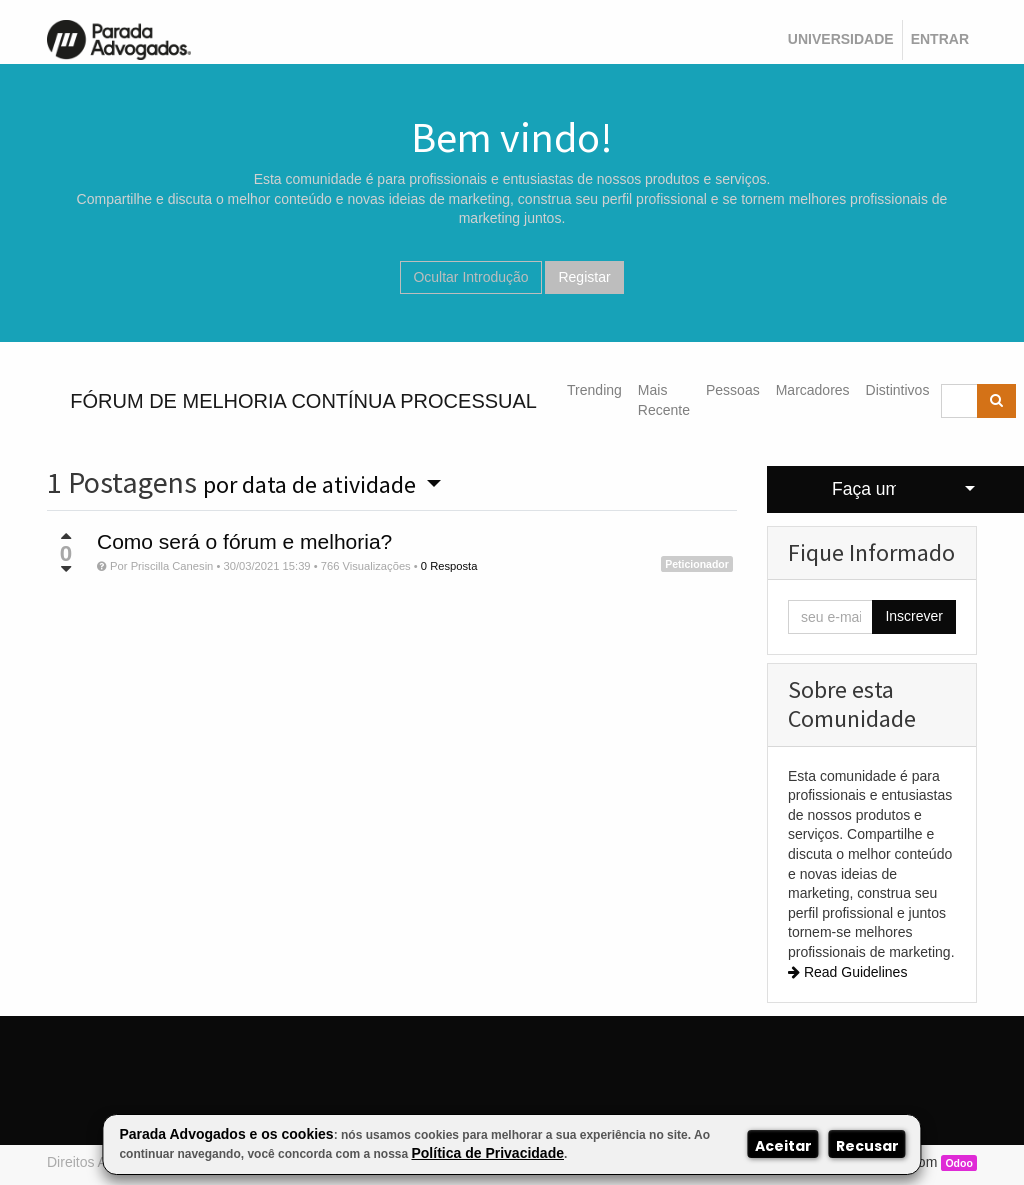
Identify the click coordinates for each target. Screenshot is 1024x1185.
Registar (584, 277)
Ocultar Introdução (470, 277)
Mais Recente (664, 400)
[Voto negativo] (66, 569)
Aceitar (783, 1146)
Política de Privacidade (487, 1153)
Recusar (867, 1146)
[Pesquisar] (996, 401)
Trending (594, 390)
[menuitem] (841, 40)
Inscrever (914, 616)
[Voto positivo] (66, 536)
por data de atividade (312, 484)
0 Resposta (449, 566)
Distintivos (898, 390)
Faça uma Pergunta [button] (864, 489)
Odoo (958, 1163)
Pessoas (733, 390)
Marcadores (813, 390)
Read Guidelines (847, 972)
